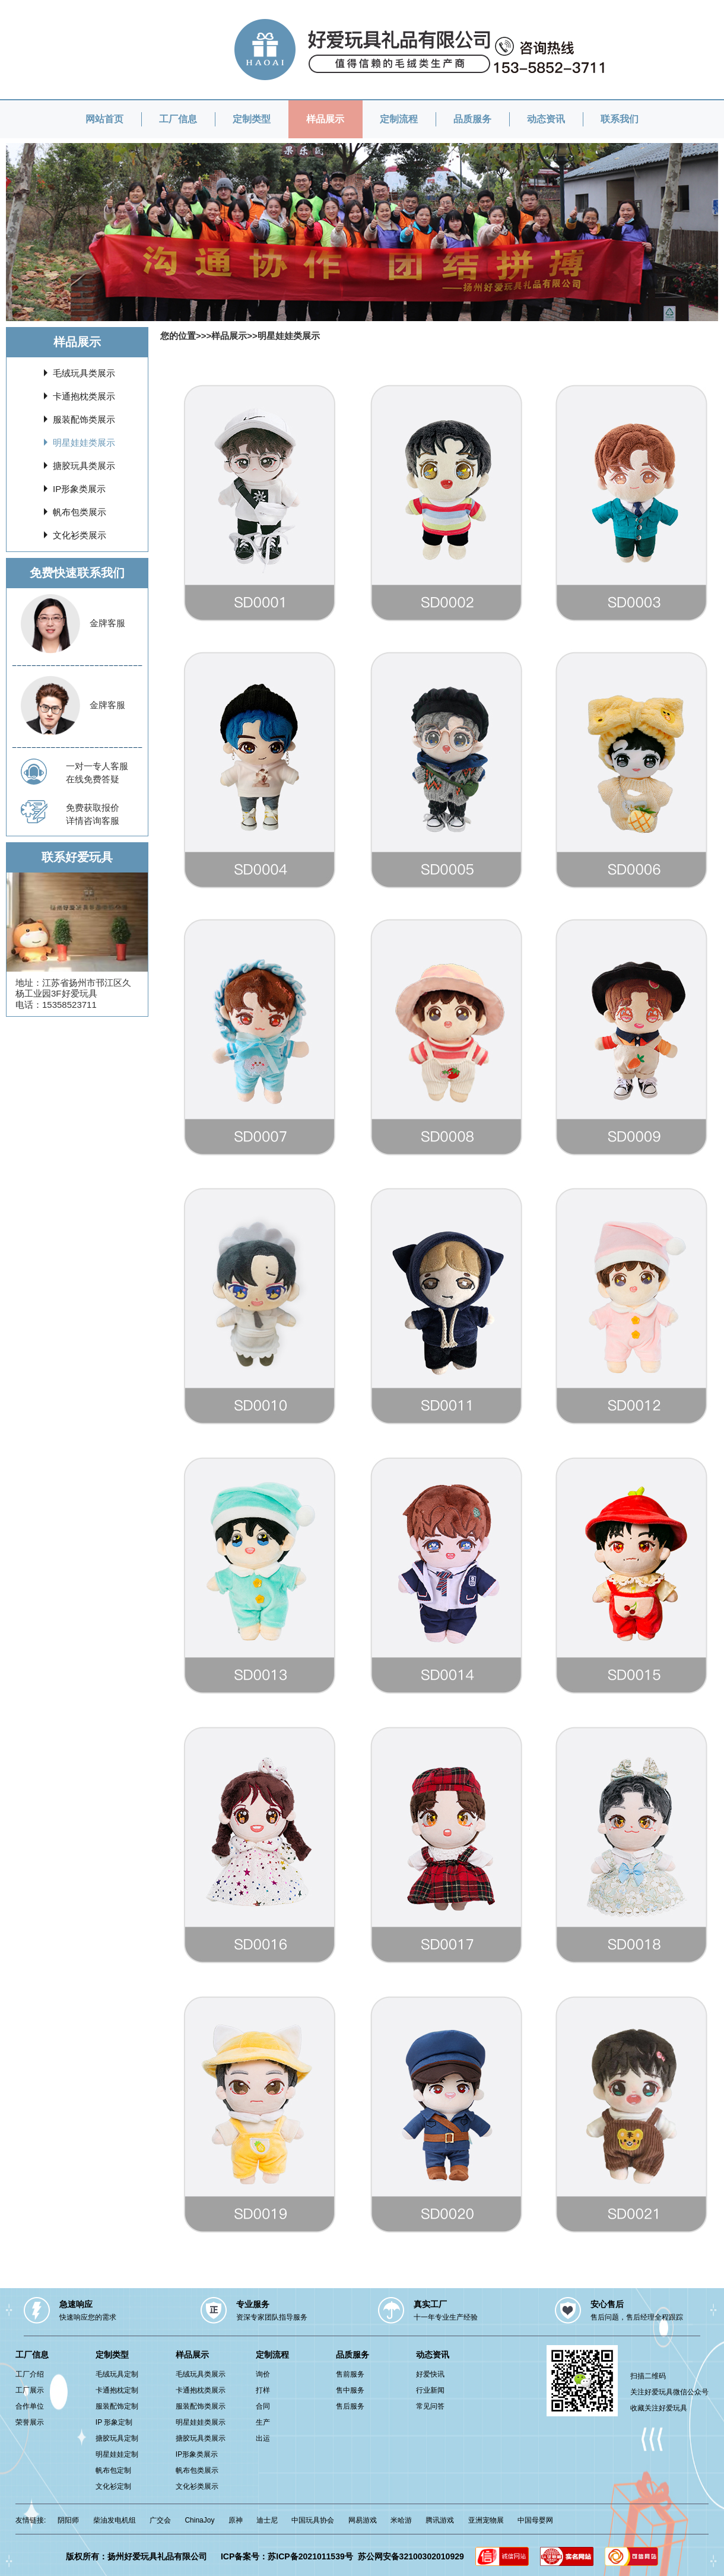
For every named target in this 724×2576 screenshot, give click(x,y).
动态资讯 (546, 119)
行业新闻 (430, 2390)
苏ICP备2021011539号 (310, 2556)
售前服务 (350, 2374)
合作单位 (29, 2406)
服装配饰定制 (117, 2406)
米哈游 (401, 2520)
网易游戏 (362, 2520)
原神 (235, 2520)
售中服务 (350, 2390)
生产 (263, 2422)
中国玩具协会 (312, 2520)
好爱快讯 (430, 2374)
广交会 (160, 2520)
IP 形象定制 (114, 2422)
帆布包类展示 (79, 512)
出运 (263, 2438)
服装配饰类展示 (84, 419)
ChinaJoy (199, 2520)
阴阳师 (68, 2520)
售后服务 (350, 2406)
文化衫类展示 (79, 535)
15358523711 (69, 1005)
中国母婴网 (535, 2520)
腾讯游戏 (439, 2520)
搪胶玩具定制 (117, 2438)
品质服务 (472, 119)
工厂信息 (178, 119)
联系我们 (620, 119)
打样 (263, 2390)
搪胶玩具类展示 (84, 466)
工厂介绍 (29, 2374)
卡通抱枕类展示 (84, 396)
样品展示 (325, 119)
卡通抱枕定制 (117, 2390)
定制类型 (252, 119)
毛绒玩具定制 (117, 2374)
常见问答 (430, 2406)
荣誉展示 (29, 2422)
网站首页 (104, 119)
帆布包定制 (113, 2470)
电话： (28, 1005)
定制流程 (399, 119)
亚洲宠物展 (486, 2520)
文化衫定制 (113, 2486)
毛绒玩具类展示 (84, 373)
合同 (263, 2406)
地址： (28, 983)
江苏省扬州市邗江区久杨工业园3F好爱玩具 (73, 988)
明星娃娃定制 (117, 2454)
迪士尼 (267, 2520)
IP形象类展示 (79, 489)
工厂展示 (29, 2390)
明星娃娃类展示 (84, 442)
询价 (263, 2374)
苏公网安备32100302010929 (411, 2556)
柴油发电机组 (114, 2520)
